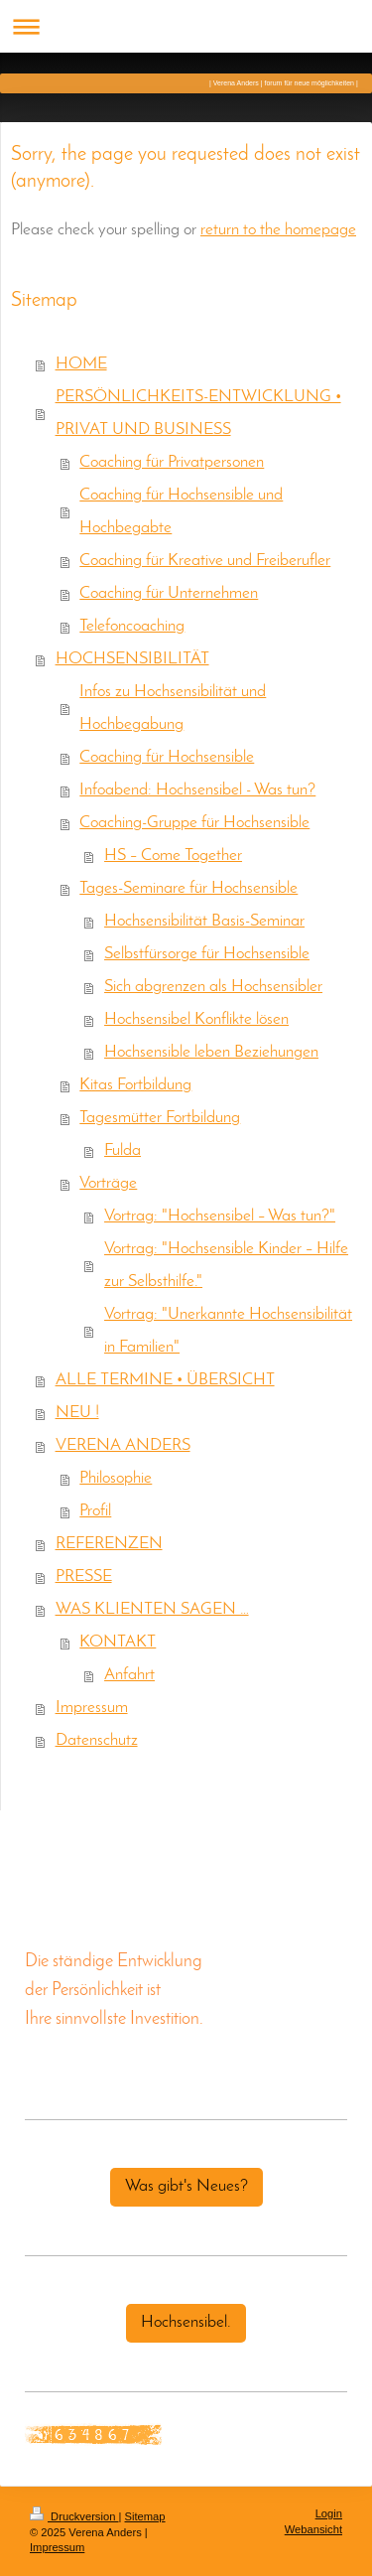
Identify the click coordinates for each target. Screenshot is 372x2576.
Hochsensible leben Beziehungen (211, 1053)
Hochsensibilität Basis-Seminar (204, 922)
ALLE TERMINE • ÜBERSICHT (165, 1380)
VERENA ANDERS (123, 1446)
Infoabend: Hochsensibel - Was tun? (197, 790)
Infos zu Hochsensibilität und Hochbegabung (172, 708)
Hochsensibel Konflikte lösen (196, 1020)
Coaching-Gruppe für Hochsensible (194, 823)
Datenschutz (97, 1741)
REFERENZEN (109, 1544)
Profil (95, 1511)
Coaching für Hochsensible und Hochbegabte (181, 512)
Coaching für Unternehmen (168, 594)
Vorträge (108, 1184)
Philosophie (115, 1479)
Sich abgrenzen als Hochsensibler (213, 987)
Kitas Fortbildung (135, 1085)
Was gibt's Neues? (186, 2187)
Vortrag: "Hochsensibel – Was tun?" (219, 1216)
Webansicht (313, 2529)
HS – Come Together (173, 856)
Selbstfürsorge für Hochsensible (207, 954)
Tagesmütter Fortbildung (159, 1118)
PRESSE (84, 1577)
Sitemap (145, 2516)
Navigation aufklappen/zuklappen (186, 26)
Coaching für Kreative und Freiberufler (204, 561)
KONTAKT (117, 1642)
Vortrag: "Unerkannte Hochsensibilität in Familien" (228, 1331)
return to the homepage (278, 230)
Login (328, 2513)
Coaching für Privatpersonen (171, 463)
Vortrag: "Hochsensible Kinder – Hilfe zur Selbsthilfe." (226, 1265)
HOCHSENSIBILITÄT (132, 659)
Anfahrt (129, 1675)
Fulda (122, 1151)
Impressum (92, 1708)
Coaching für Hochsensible (166, 758)
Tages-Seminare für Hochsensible (188, 889)
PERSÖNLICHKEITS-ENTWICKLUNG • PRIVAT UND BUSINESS (198, 413)
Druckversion (74, 2516)
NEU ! (77, 1413)
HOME (81, 364)
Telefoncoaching (132, 627)
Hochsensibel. (186, 2323)
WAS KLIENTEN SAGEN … (152, 1610)
